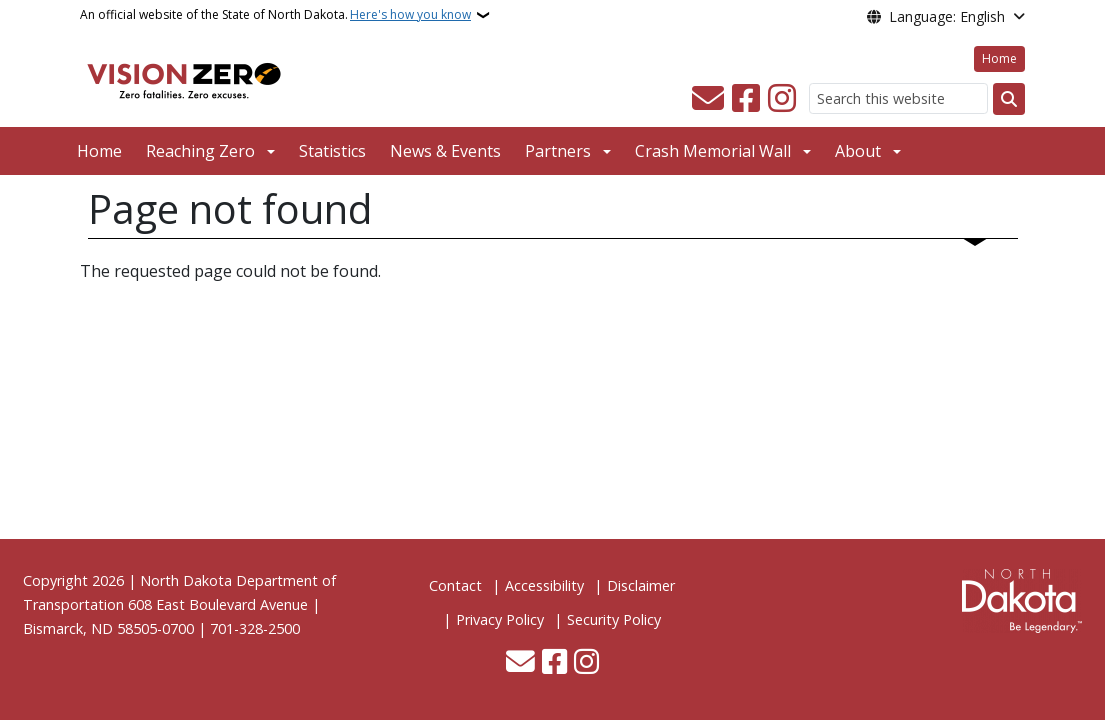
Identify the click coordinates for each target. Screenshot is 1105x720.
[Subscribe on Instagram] (782, 99)
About (858, 151)
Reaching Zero (200, 151)
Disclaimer (641, 585)
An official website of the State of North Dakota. (275, 15)
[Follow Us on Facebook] (746, 99)
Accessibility (544, 585)
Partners (558, 151)
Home (999, 58)
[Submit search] (1009, 99)
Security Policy (614, 619)
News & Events (445, 151)
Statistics (332, 151)
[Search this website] (898, 98)
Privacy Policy (500, 619)
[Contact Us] (708, 99)
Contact (455, 585)
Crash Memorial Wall (713, 151)
